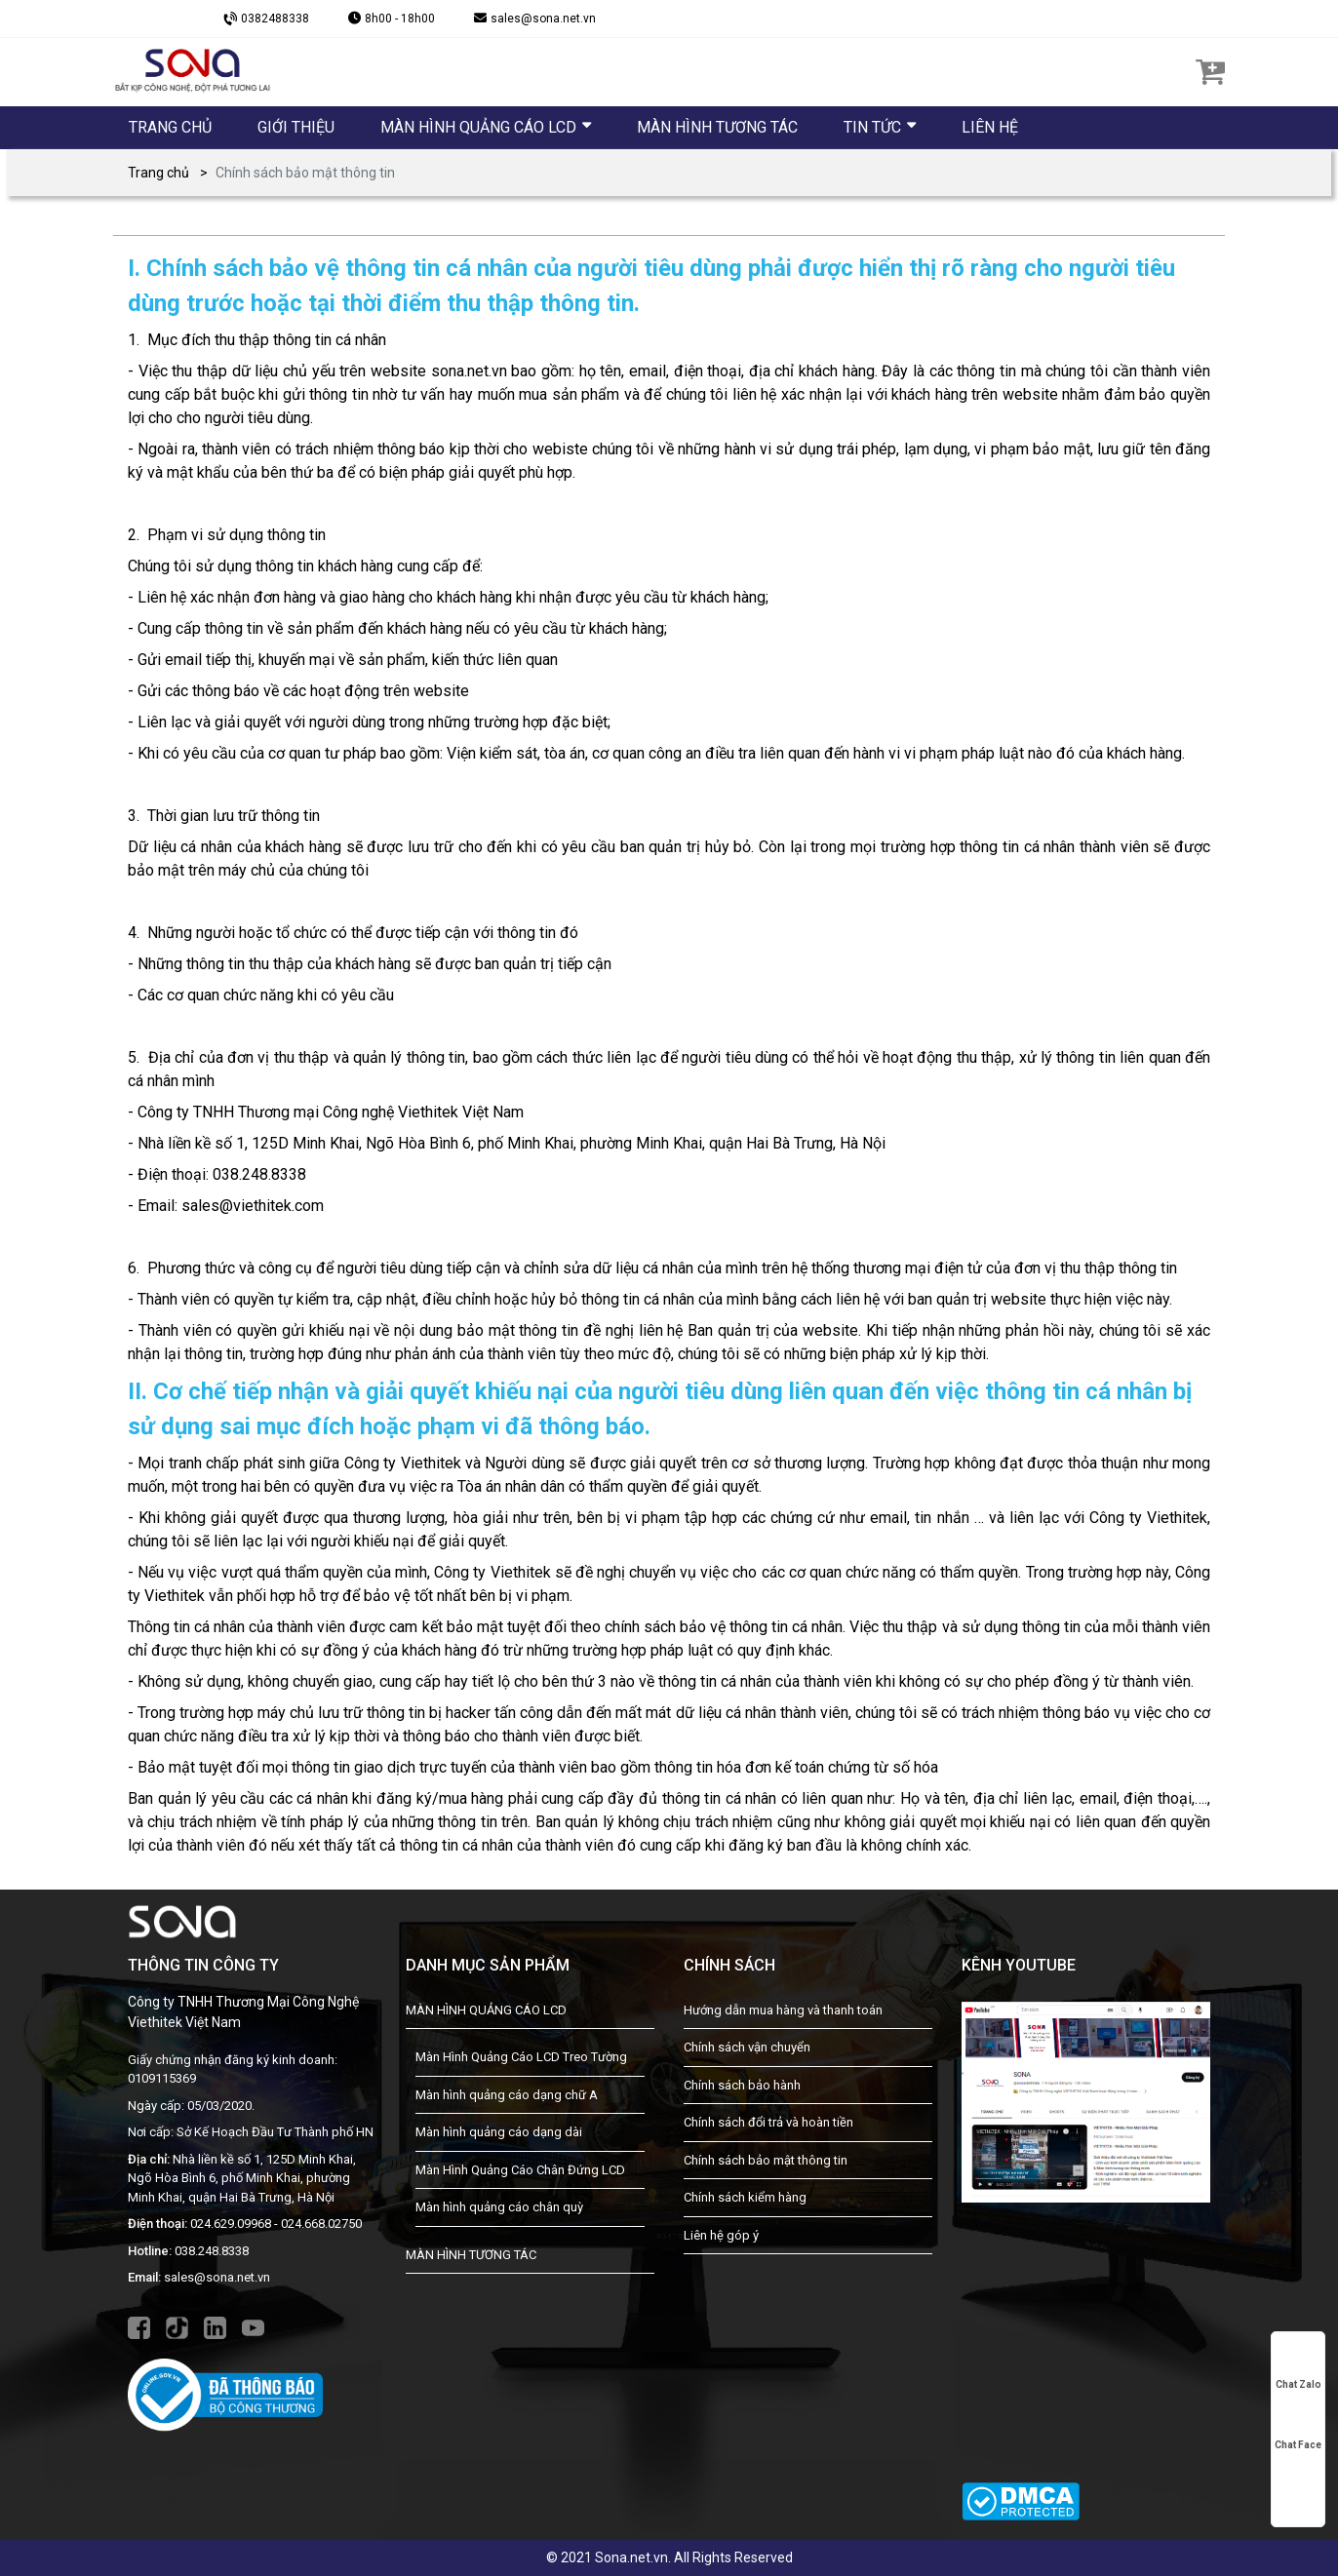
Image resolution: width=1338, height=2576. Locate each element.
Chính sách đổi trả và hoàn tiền (768, 2122)
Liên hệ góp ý (721, 2235)
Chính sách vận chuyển (747, 2047)
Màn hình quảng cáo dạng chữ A (506, 2095)
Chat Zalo (1298, 2367)
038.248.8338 (212, 2251)
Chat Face (1298, 2427)
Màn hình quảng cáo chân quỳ (499, 2207)
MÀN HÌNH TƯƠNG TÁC (471, 2254)
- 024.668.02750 (318, 2223)
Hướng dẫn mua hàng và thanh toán (783, 2010)
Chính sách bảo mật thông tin (765, 2160)
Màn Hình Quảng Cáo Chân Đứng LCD (520, 2170)
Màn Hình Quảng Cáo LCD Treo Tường (521, 2056)
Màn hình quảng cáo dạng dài (498, 2132)
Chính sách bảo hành (742, 2085)
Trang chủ (158, 172)
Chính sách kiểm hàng (745, 2197)
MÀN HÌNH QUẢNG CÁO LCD (486, 2010)
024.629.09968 (230, 2223)
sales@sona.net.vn (217, 2277)
